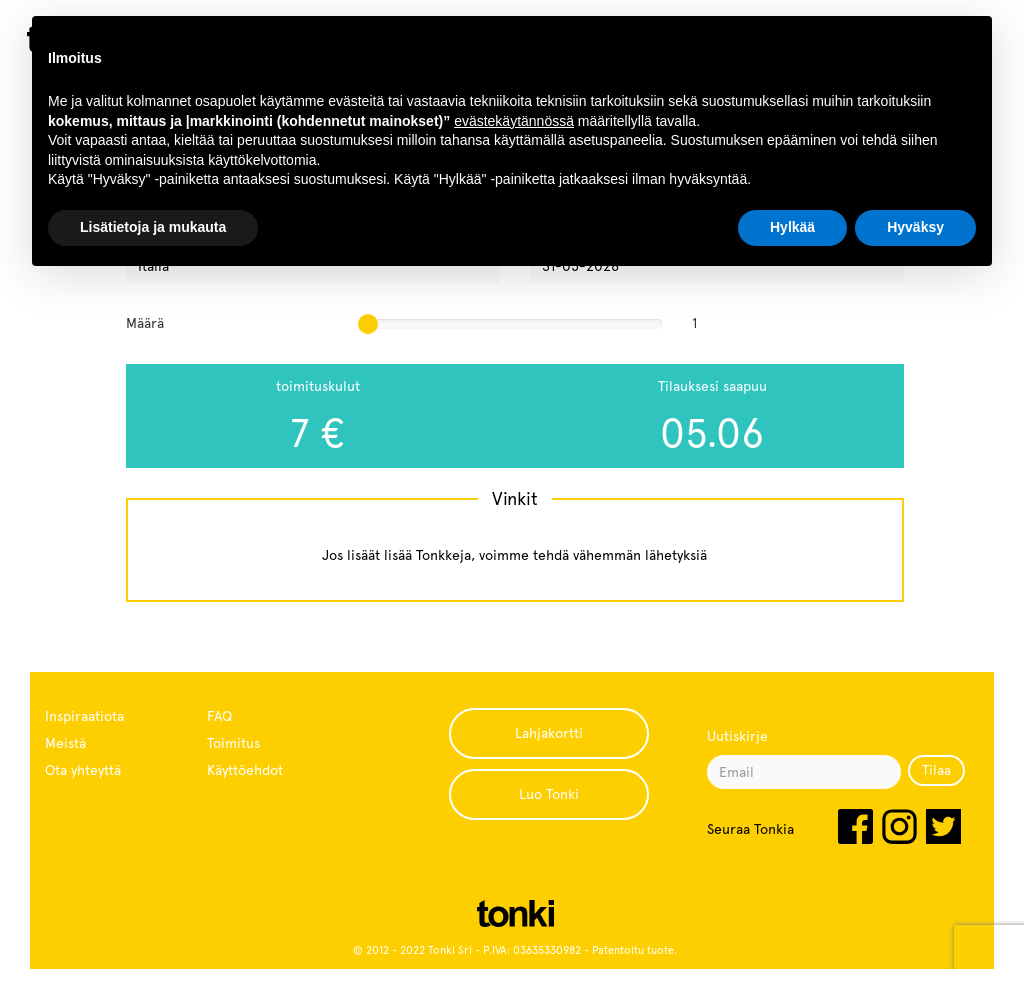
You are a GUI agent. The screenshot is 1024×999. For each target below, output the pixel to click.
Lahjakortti (549, 733)
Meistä (65, 743)
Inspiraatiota (84, 716)
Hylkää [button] (792, 227)
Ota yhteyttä (83, 770)
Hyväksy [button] (915, 227)
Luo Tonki (549, 794)
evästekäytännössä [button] (514, 121)
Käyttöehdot (245, 770)
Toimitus (233, 743)
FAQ (219, 716)
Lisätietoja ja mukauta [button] (153, 227)
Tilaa (936, 770)
